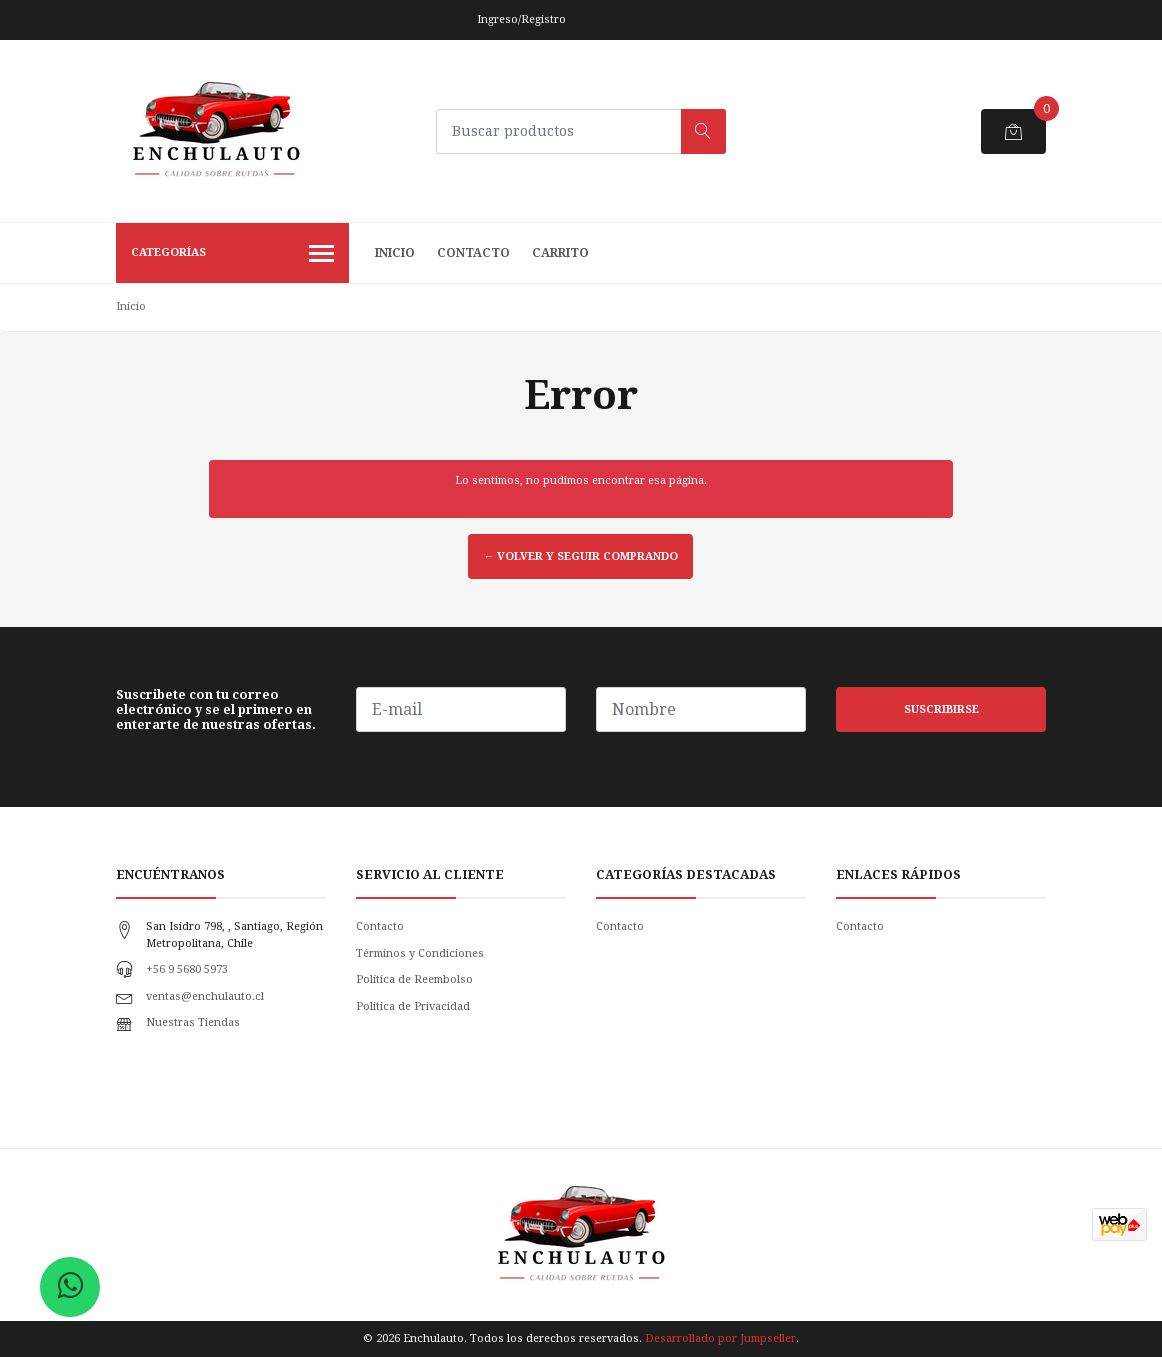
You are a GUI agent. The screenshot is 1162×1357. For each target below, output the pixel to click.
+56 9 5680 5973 (187, 969)
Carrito (560, 253)
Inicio (395, 253)
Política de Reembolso (414, 979)
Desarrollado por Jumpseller (720, 1338)
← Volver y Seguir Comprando (580, 556)
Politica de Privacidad (413, 1006)
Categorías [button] (232, 255)
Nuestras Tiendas (193, 1022)
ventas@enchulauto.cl (205, 996)
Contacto (473, 253)
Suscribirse (941, 709)
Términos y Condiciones (420, 953)
